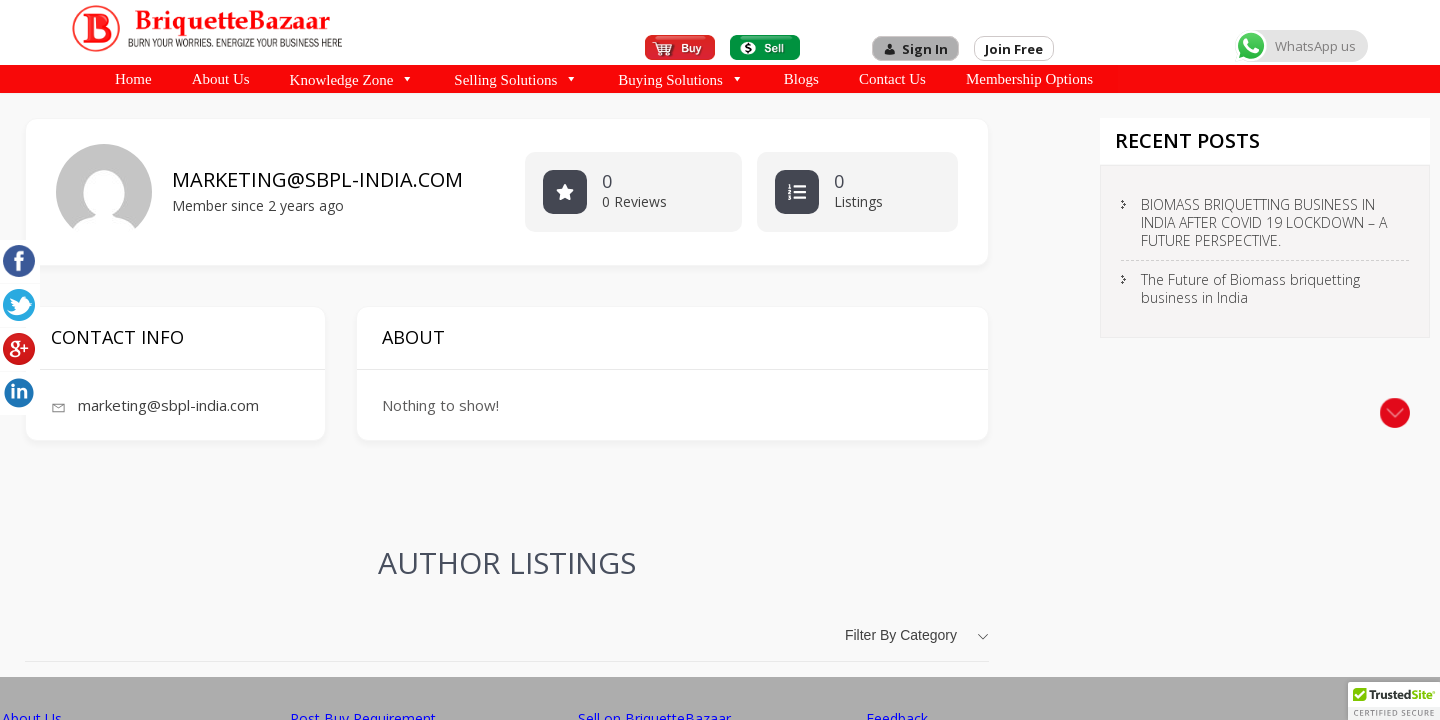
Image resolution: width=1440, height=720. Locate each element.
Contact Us (892, 79)
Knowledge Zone (352, 79)
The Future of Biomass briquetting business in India (1250, 288)
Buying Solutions (681, 79)
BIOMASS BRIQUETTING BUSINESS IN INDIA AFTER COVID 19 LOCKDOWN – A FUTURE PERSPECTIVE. (1264, 222)
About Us (221, 79)
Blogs (801, 79)
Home (133, 79)
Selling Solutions (516, 79)
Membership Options (1029, 79)
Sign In (925, 49)
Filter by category (901, 635)
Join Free (1014, 49)
